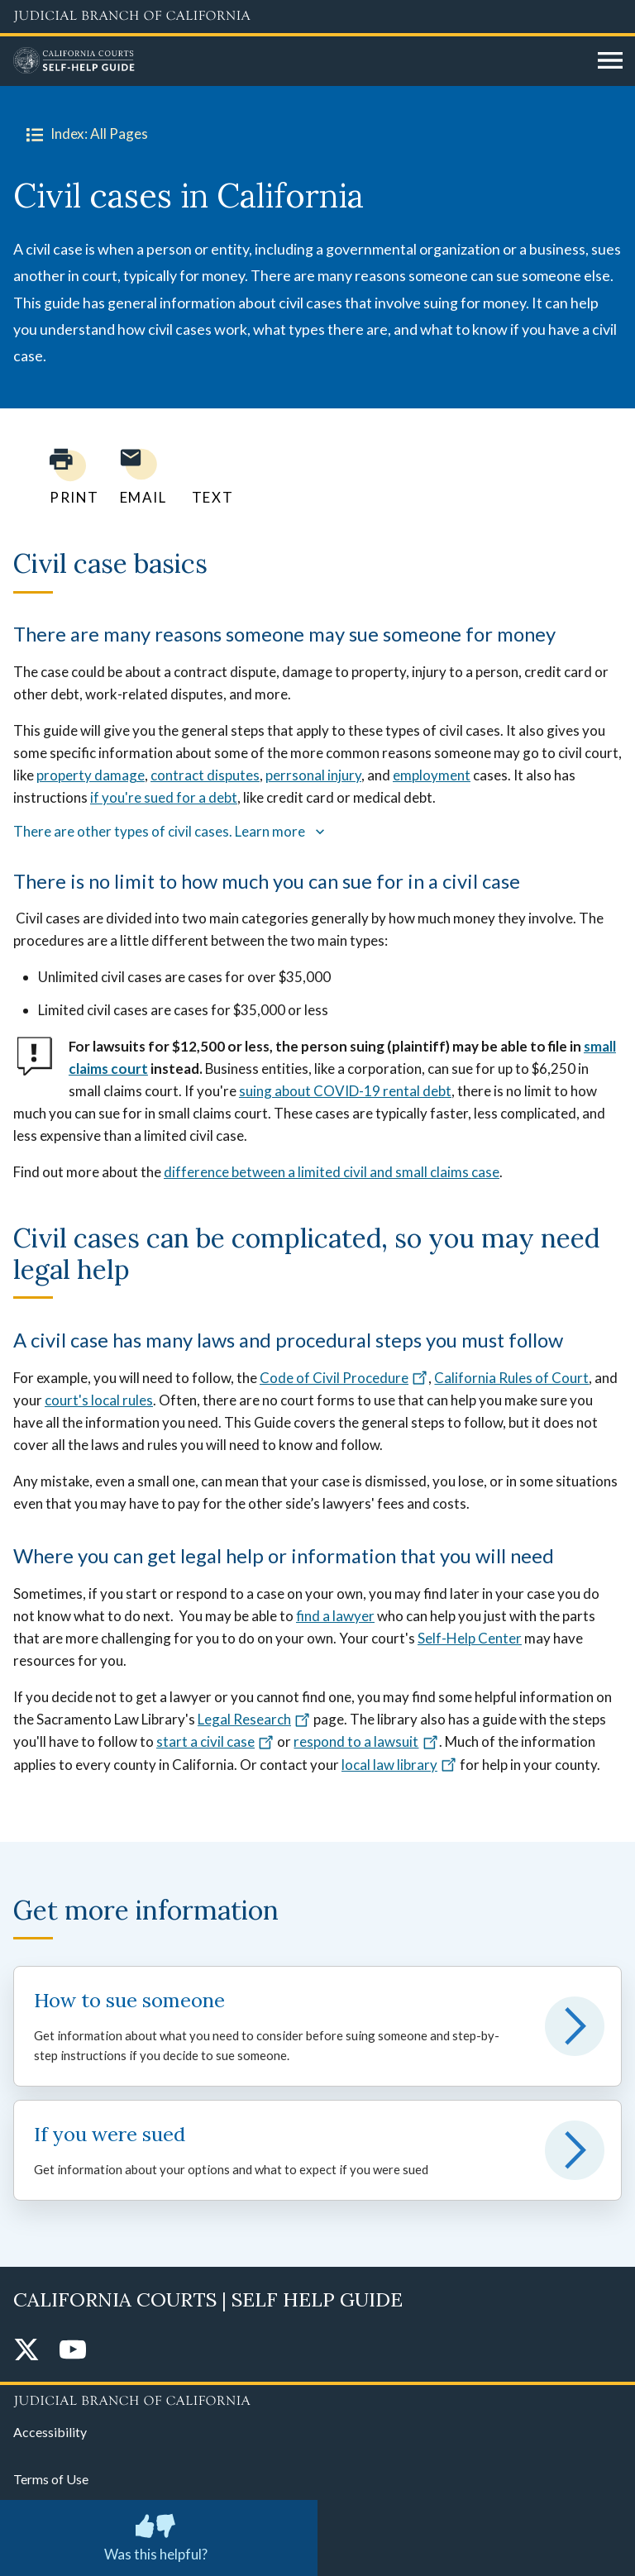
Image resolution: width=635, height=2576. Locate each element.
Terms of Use (50, 2479)
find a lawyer (335, 1615)
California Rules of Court (511, 1377)
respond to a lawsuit (366, 1741)
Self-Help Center (470, 1638)
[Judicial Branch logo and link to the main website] (317, 16)
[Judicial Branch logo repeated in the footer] (317, 2398)
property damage (90, 775)
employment (431, 775)
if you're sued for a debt (163, 797)
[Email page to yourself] (139, 476)
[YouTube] (73, 2350)
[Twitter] (26, 2350)
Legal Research (254, 1719)
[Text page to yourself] (208, 476)
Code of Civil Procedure (344, 1377)
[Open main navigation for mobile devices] (610, 61)
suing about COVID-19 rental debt (345, 1091)
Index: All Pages (84, 134)
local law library (399, 1764)
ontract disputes (208, 775)
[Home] (299, 61)
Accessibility (50, 2432)
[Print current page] (64, 476)
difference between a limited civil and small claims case (331, 1172)
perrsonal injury (313, 775)
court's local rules (99, 1400)
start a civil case (215, 1741)
